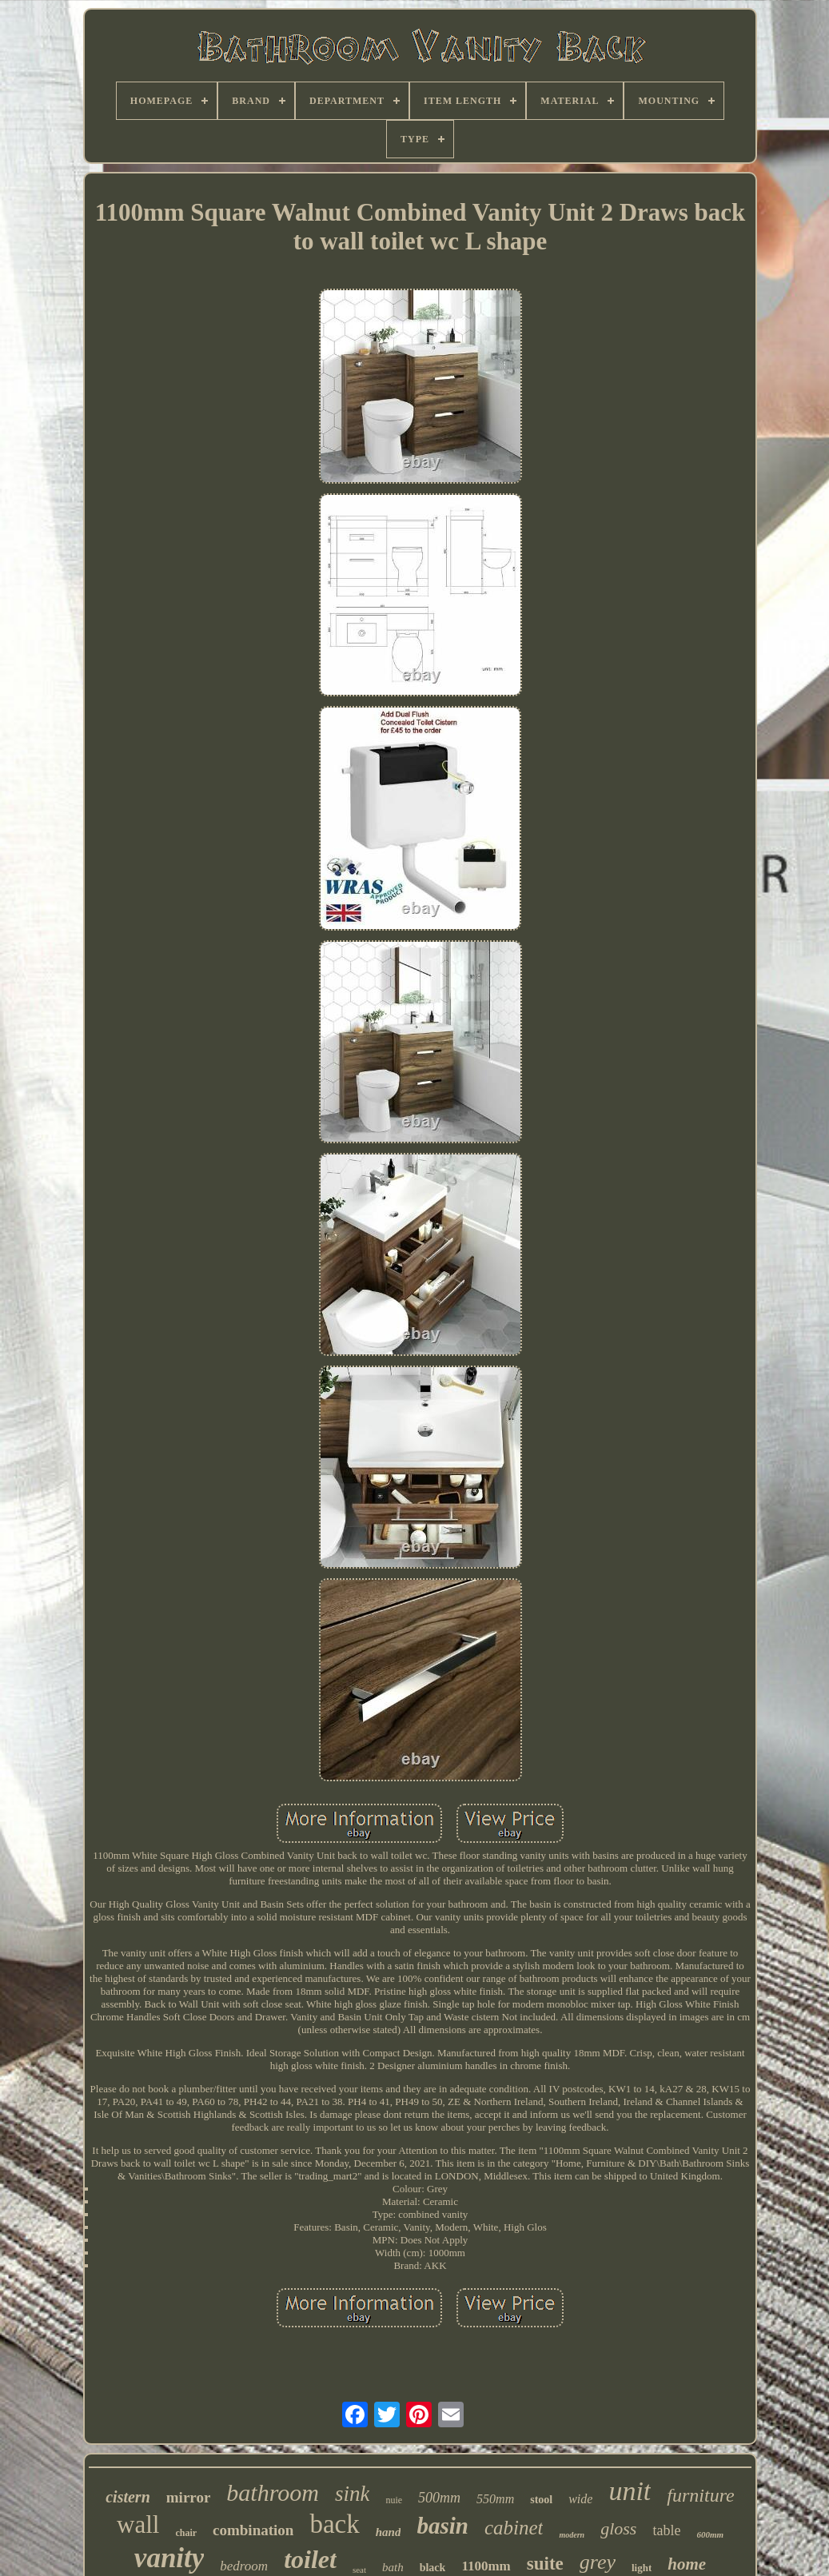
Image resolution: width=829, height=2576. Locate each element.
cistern (128, 2497)
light (642, 2568)
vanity (169, 2558)
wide (580, 2499)
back (334, 2524)
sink (352, 2494)
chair (186, 2532)
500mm (439, 2498)
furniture (700, 2495)
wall (138, 2524)
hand (388, 2532)
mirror (188, 2497)
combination (253, 2530)
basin (442, 2525)
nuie (393, 2500)
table (666, 2530)
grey (598, 2562)
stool (541, 2500)
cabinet (514, 2527)
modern (571, 2534)
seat (359, 2569)
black (433, 2568)
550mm (495, 2499)
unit (629, 2491)
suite (545, 2564)
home (687, 2564)
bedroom (244, 2566)
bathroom (272, 2492)
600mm (709, 2534)
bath (393, 2567)
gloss (618, 2528)
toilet (310, 2559)
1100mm (485, 2566)
